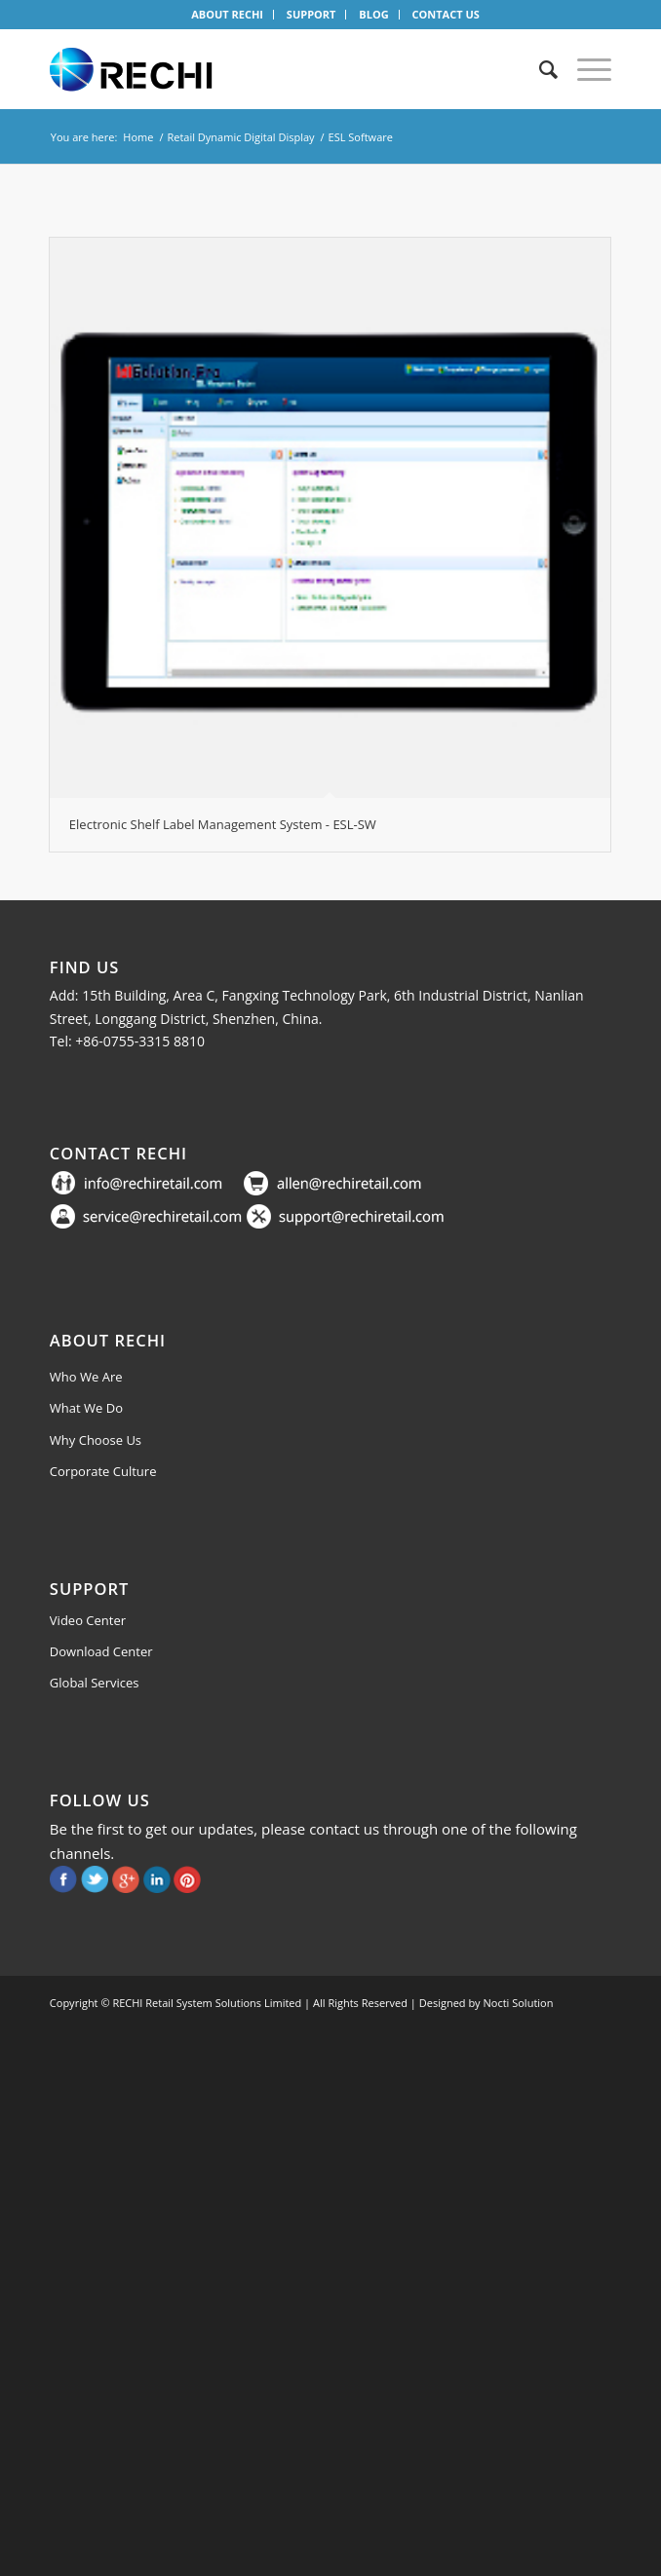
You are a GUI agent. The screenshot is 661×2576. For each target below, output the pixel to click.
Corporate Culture (103, 1471)
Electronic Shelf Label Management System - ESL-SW (222, 824)
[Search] (539, 69)
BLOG (373, 14)
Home (138, 137)
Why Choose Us (95, 1440)
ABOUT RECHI (227, 14)
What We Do (86, 1408)
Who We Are (86, 1376)
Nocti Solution (519, 2002)
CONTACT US (445, 14)
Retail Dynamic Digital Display (240, 137)
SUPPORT (311, 14)
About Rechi (108, 1340)
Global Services (94, 1682)
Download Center (101, 1651)
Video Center (88, 1620)
